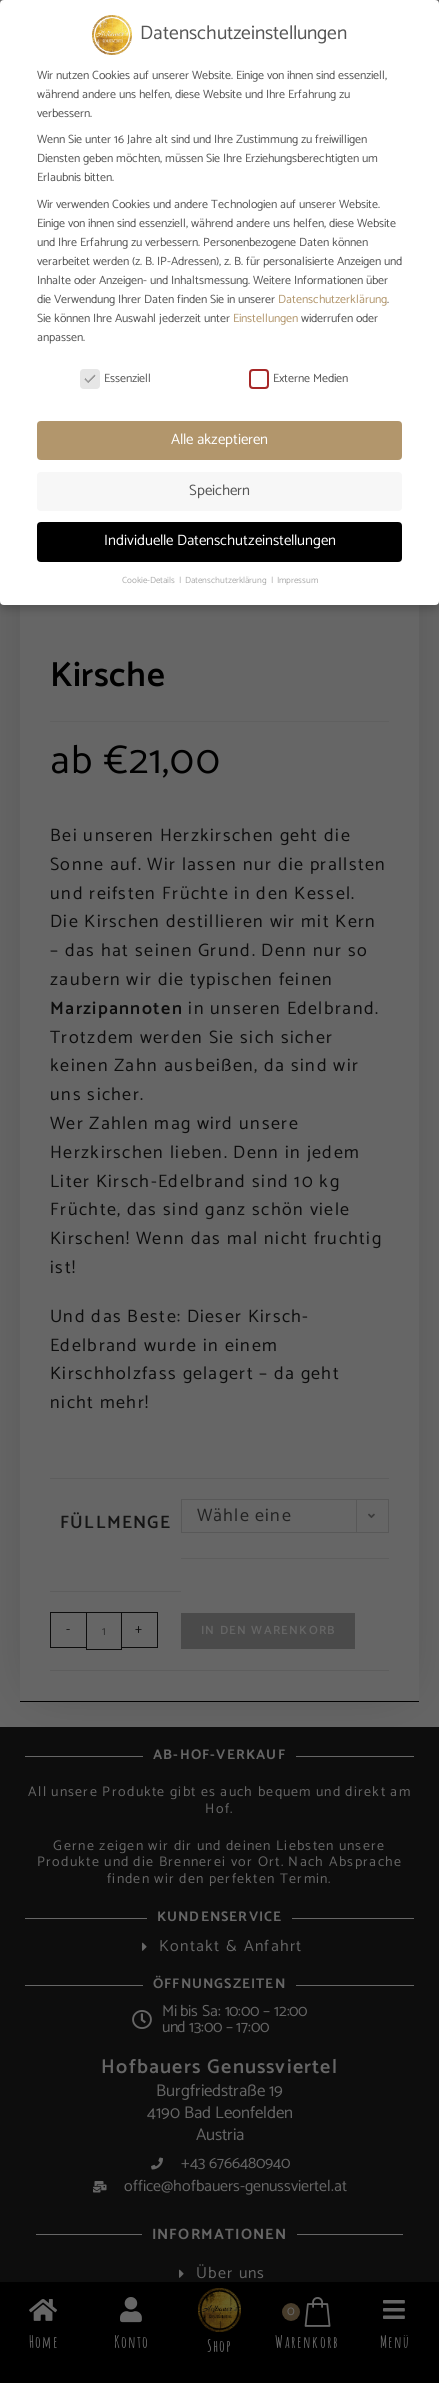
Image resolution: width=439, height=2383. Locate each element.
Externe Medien (298, 378)
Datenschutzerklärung (332, 299)
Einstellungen (265, 318)
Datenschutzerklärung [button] (227, 580)
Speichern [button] (219, 490)
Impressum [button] (297, 580)
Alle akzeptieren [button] (219, 439)
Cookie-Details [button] (149, 580)
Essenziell (115, 378)
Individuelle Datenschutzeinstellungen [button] (220, 540)
